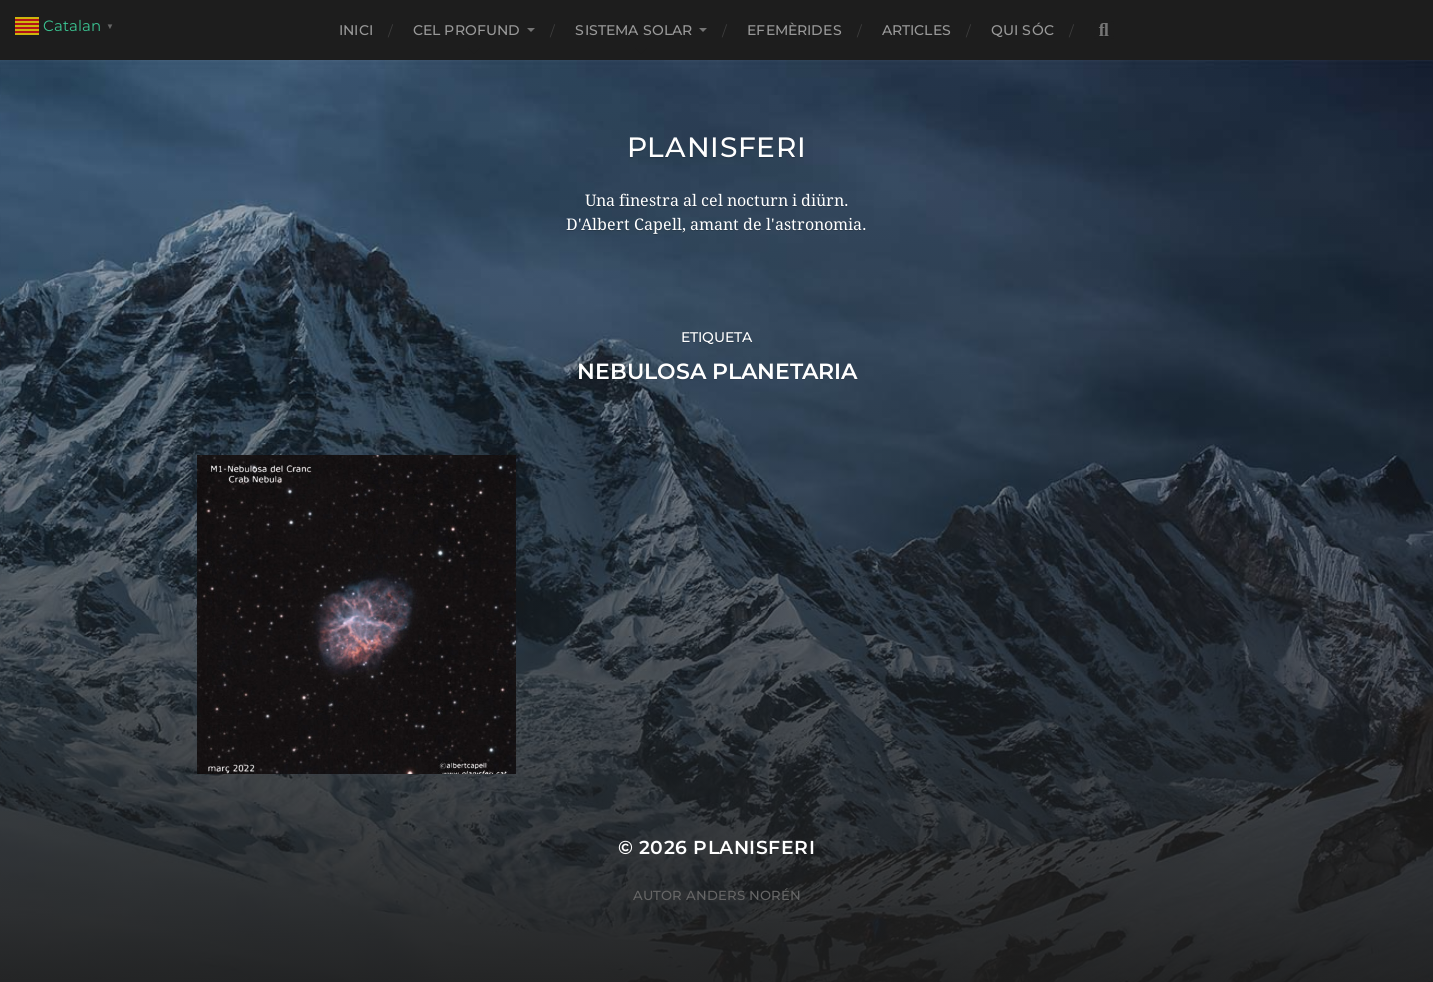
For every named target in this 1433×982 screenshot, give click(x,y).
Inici (356, 30)
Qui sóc (1022, 30)
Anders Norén (743, 895)
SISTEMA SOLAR (633, 30)
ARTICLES (916, 30)
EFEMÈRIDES (794, 30)
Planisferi (717, 147)
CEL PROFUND (467, 30)
